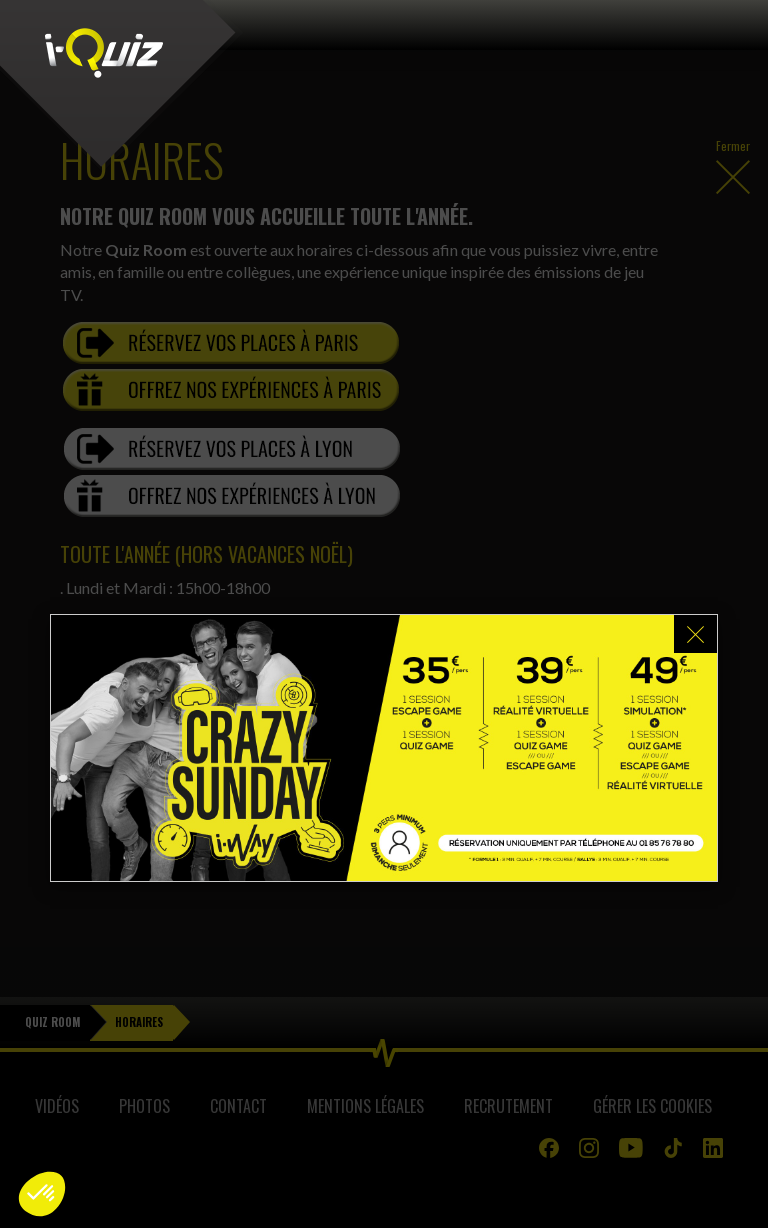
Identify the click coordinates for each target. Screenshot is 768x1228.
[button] (42, 1194)
